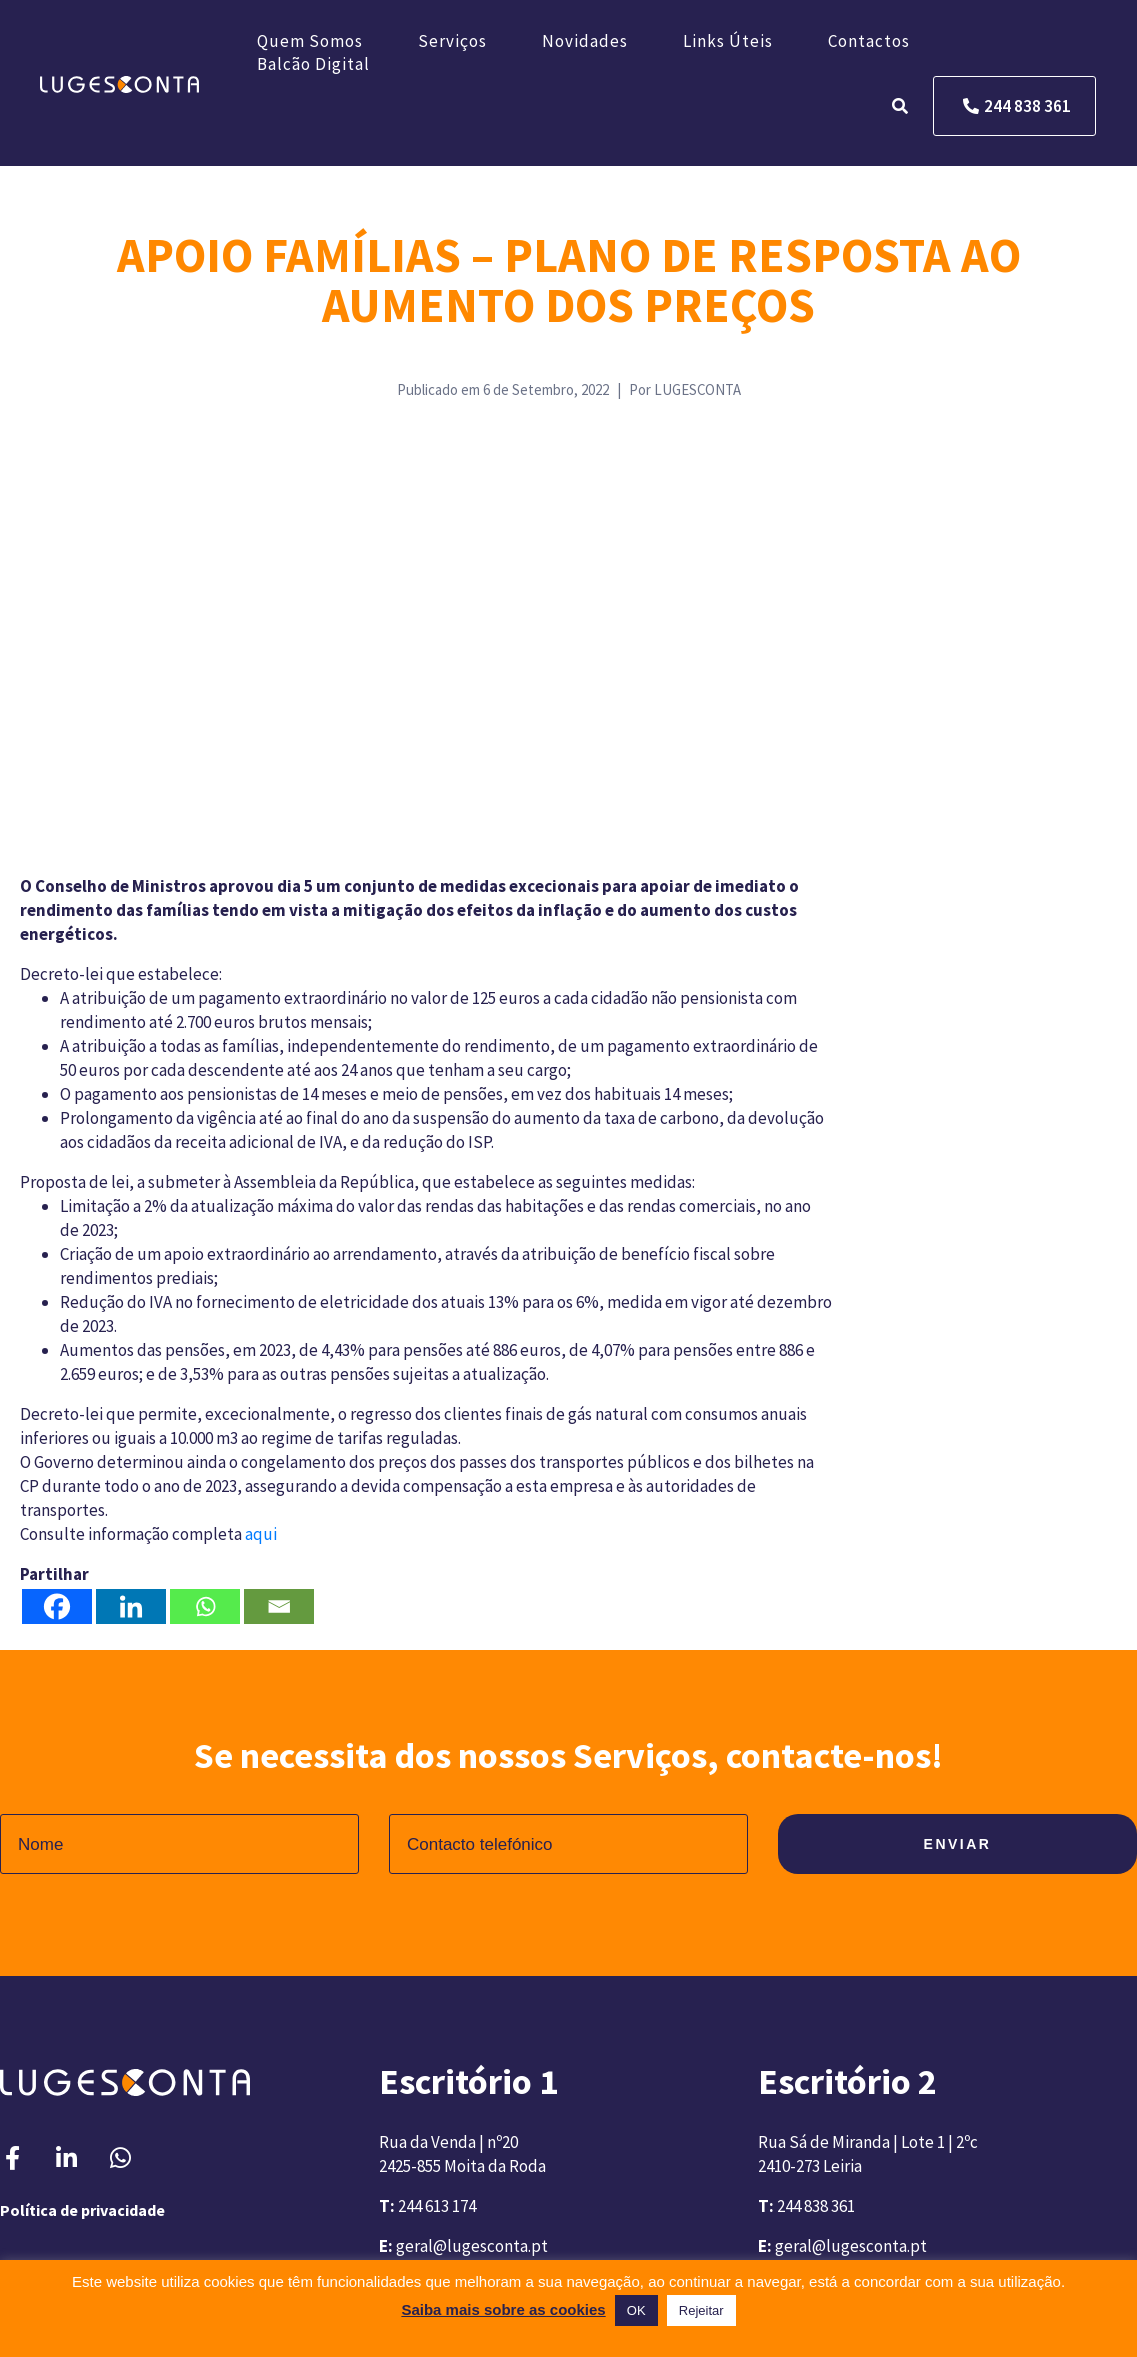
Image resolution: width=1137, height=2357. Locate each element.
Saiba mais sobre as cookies (503, 2309)
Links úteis (728, 41)
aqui (261, 1534)
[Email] (279, 1606)
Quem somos (310, 41)
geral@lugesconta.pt (472, 2246)
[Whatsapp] (205, 1606)
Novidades (585, 41)
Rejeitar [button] (701, 2310)
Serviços (452, 41)
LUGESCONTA (697, 389)
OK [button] (636, 2310)
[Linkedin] (131, 1606)
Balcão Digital (313, 64)
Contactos (869, 41)
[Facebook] (57, 1606)
